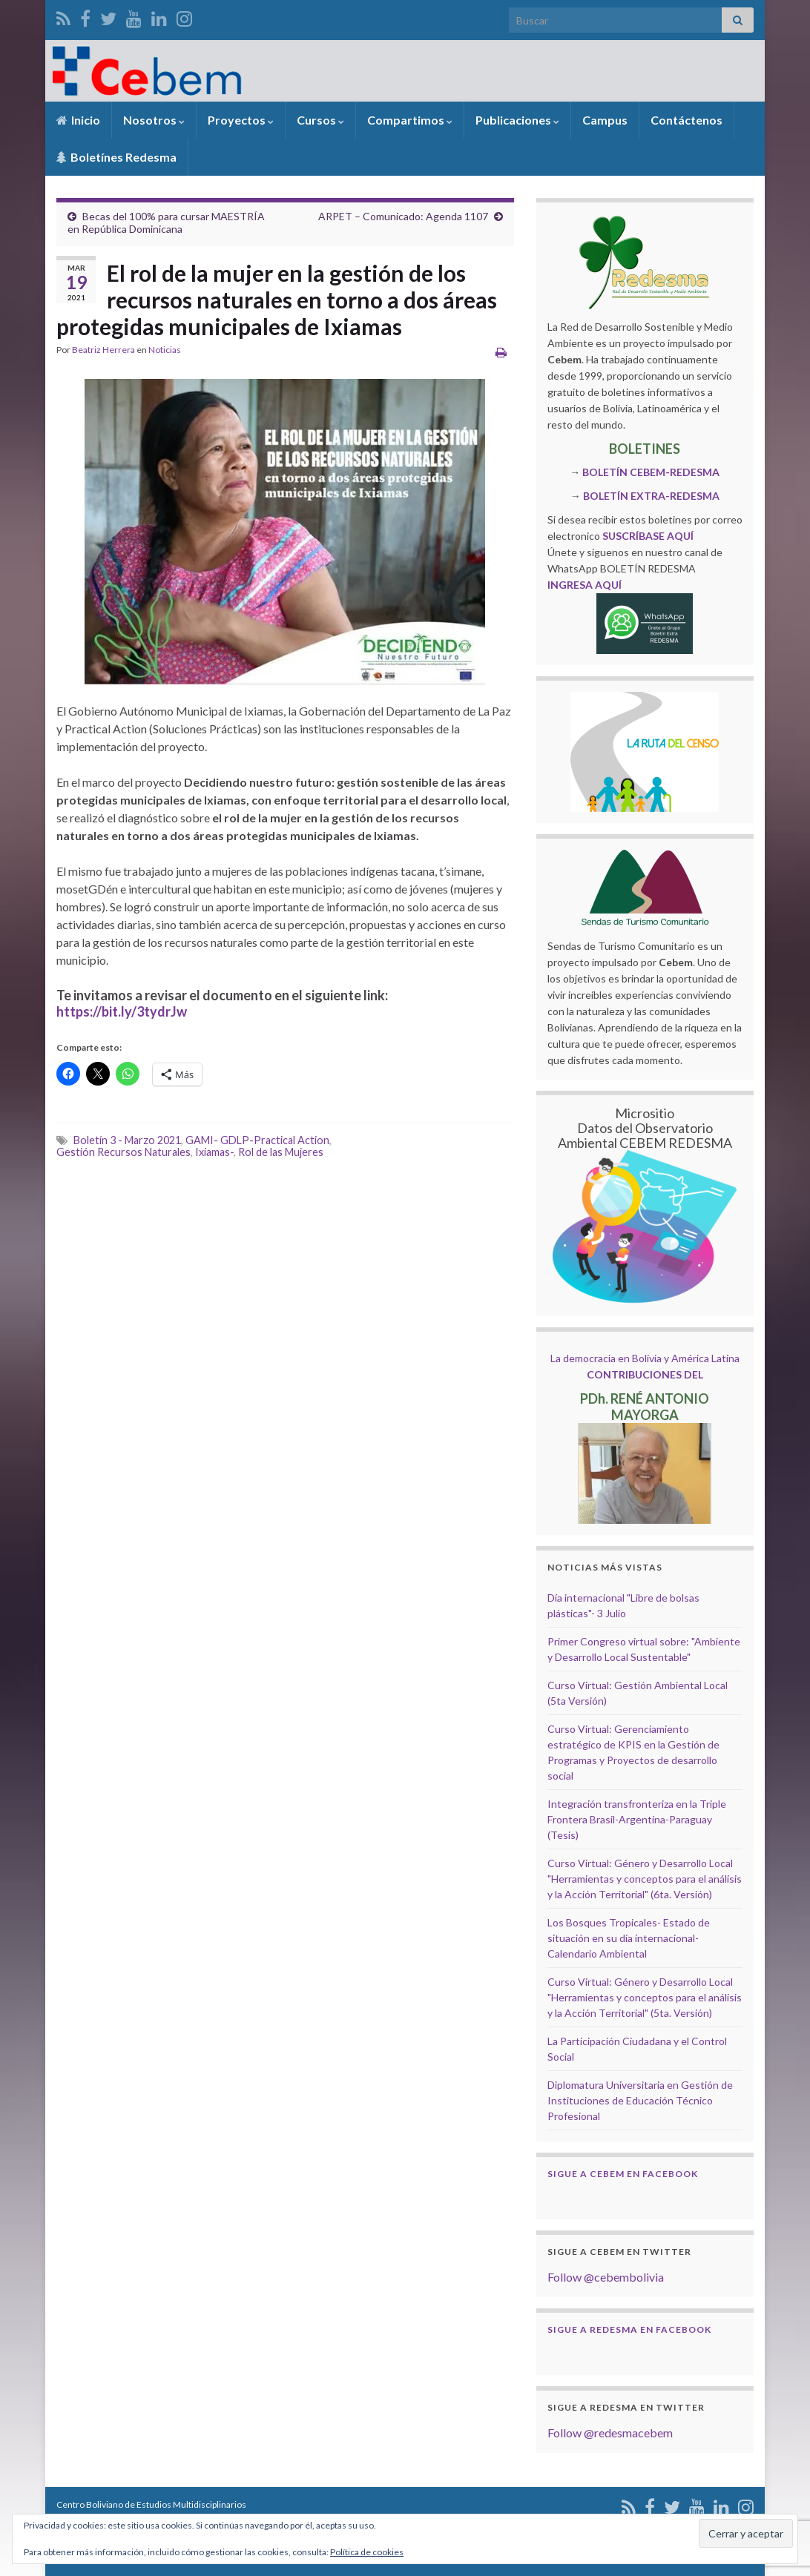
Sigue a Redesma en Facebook (629, 2329)
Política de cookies (367, 2551)
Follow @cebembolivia (605, 2277)
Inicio (78, 120)
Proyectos (241, 120)
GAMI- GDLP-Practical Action (257, 1140)
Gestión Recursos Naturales (123, 1152)
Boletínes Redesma (116, 157)
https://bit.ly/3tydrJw (121, 1011)
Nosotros (154, 120)
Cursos (320, 120)
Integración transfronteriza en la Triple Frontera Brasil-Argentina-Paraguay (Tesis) (636, 1819)
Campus (605, 120)
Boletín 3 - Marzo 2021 (127, 1140)
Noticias (164, 349)
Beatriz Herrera (103, 349)
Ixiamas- (214, 1152)
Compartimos (409, 120)
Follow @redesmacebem (610, 2432)
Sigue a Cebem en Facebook (622, 2173)
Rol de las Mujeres (280, 1152)
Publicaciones (517, 120)
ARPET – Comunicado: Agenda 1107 (403, 216)
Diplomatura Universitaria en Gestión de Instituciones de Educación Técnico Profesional (640, 2100)
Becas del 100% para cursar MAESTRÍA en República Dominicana (166, 222)
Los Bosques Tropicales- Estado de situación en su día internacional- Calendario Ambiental (628, 1938)
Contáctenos (686, 120)
